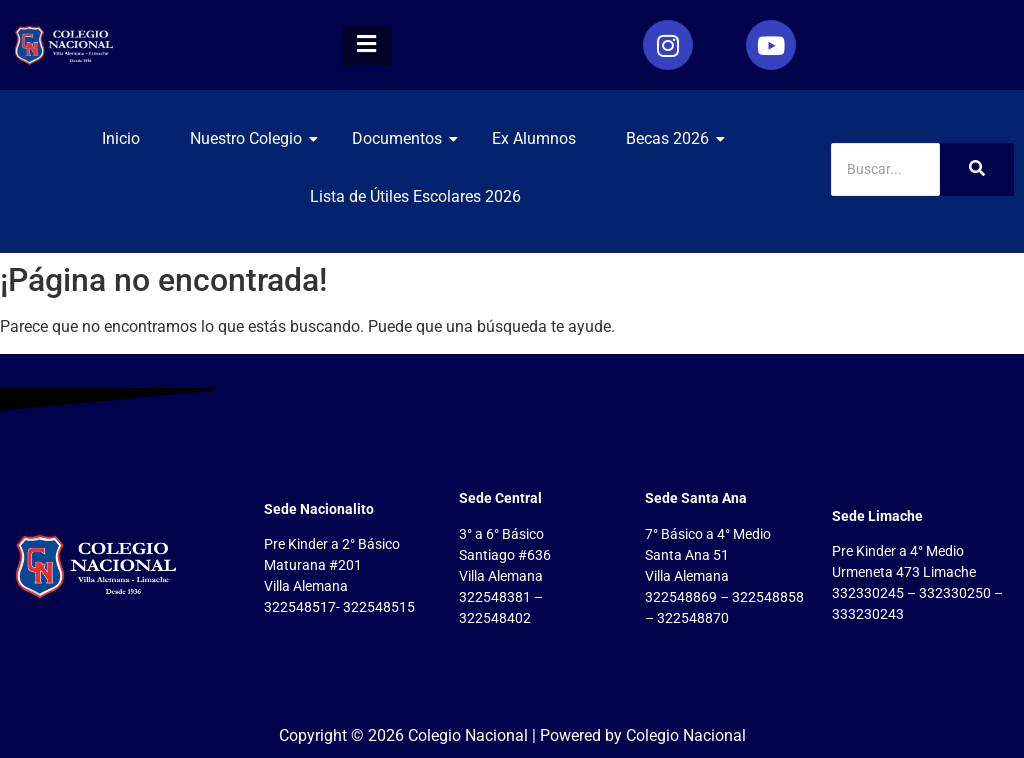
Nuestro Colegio (253, 138)
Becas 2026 (675, 138)
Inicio (121, 138)
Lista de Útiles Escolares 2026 (415, 196)
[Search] (885, 169)
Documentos (404, 138)
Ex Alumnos (534, 138)
